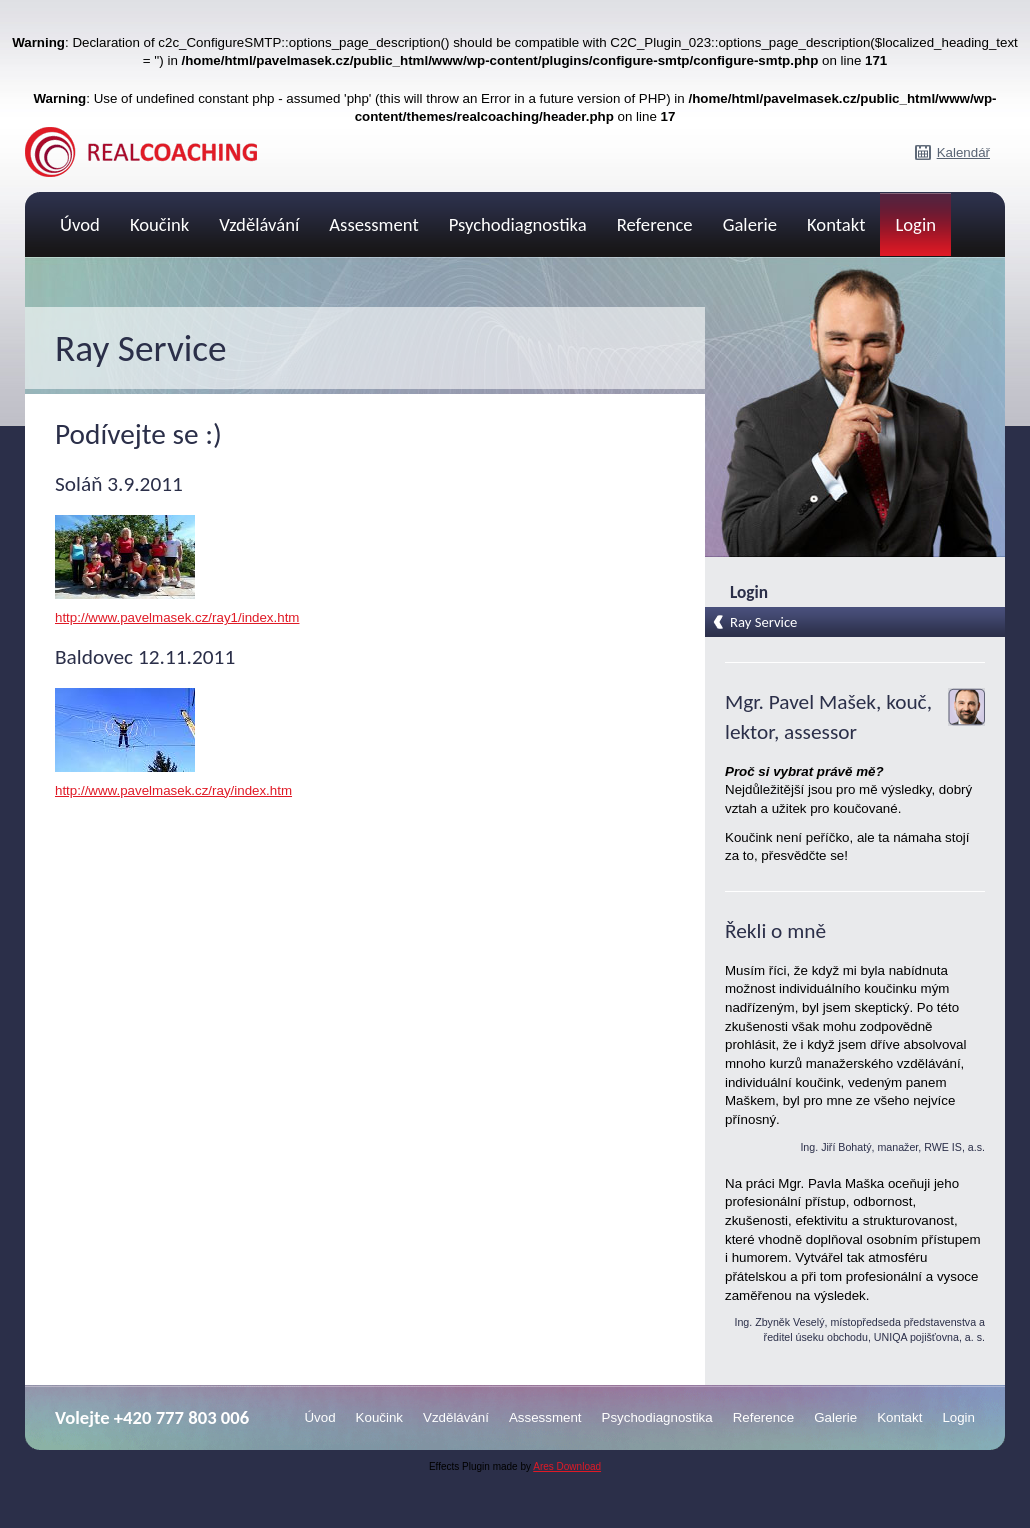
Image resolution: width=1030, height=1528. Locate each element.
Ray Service (763, 622)
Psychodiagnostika (518, 224)
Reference (655, 224)
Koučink (159, 224)
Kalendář (963, 152)
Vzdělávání (259, 224)
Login (915, 224)
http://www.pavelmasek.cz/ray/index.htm (173, 790)
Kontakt (836, 224)
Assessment (373, 224)
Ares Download (567, 1466)
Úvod (80, 224)
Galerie (750, 224)
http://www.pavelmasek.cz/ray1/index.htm (177, 617)
